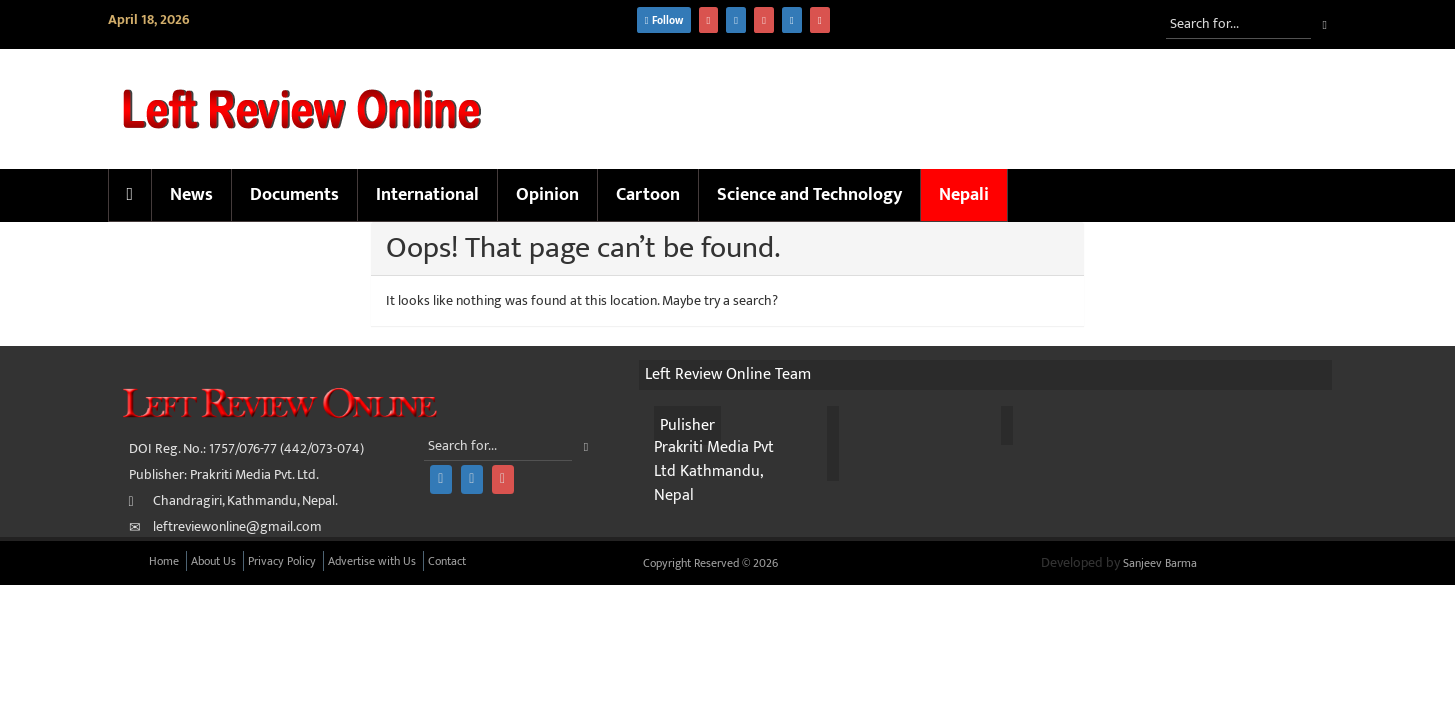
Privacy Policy (282, 561)
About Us (213, 561)
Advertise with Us (372, 561)
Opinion (547, 195)
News (191, 195)
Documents (294, 195)
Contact (447, 561)
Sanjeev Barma (1160, 563)
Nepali (964, 195)
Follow (664, 21)
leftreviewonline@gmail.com (237, 526)
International (427, 195)
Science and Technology (809, 195)
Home (164, 561)
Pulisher (687, 425)
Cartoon (648, 195)
